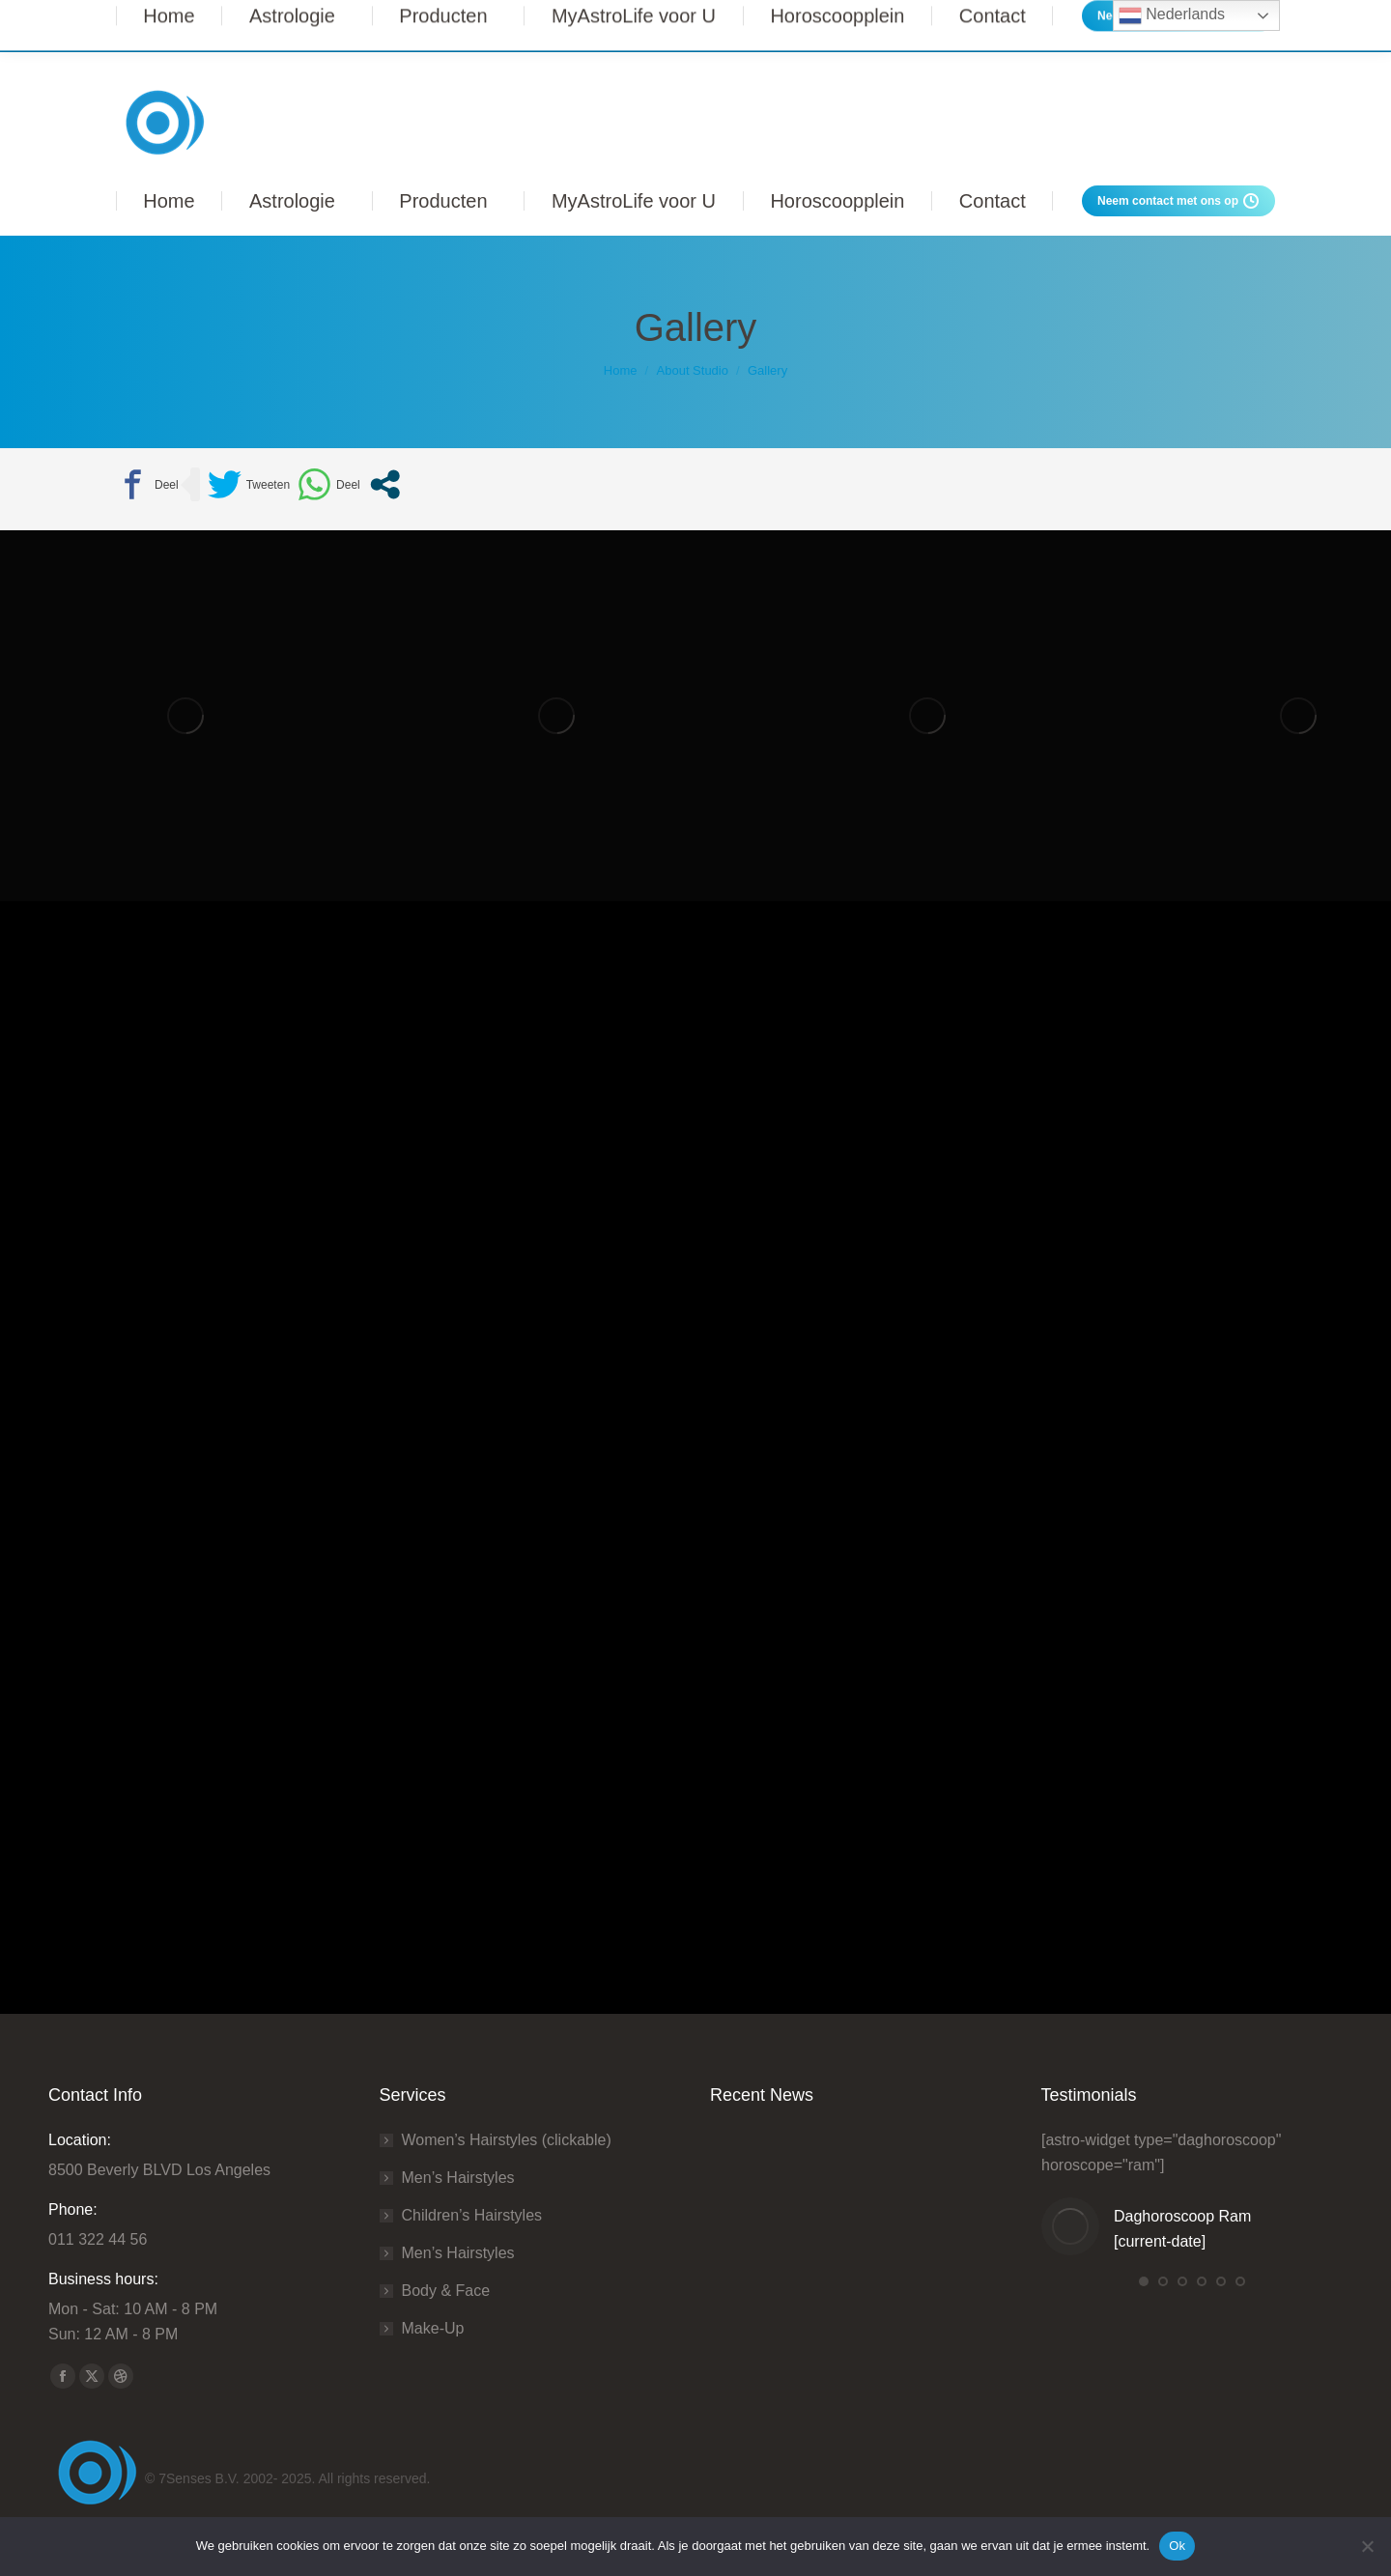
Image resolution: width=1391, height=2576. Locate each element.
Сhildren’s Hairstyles (472, 2215)
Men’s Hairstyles (458, 2177)
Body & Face (446, 2290)
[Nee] (1367, 2546)
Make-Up (433, 2328)
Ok (1177, 2545)
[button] (1144, 2281)
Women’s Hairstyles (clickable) (506, 2140)
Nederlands (1172, 15)
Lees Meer (1010, 25)
